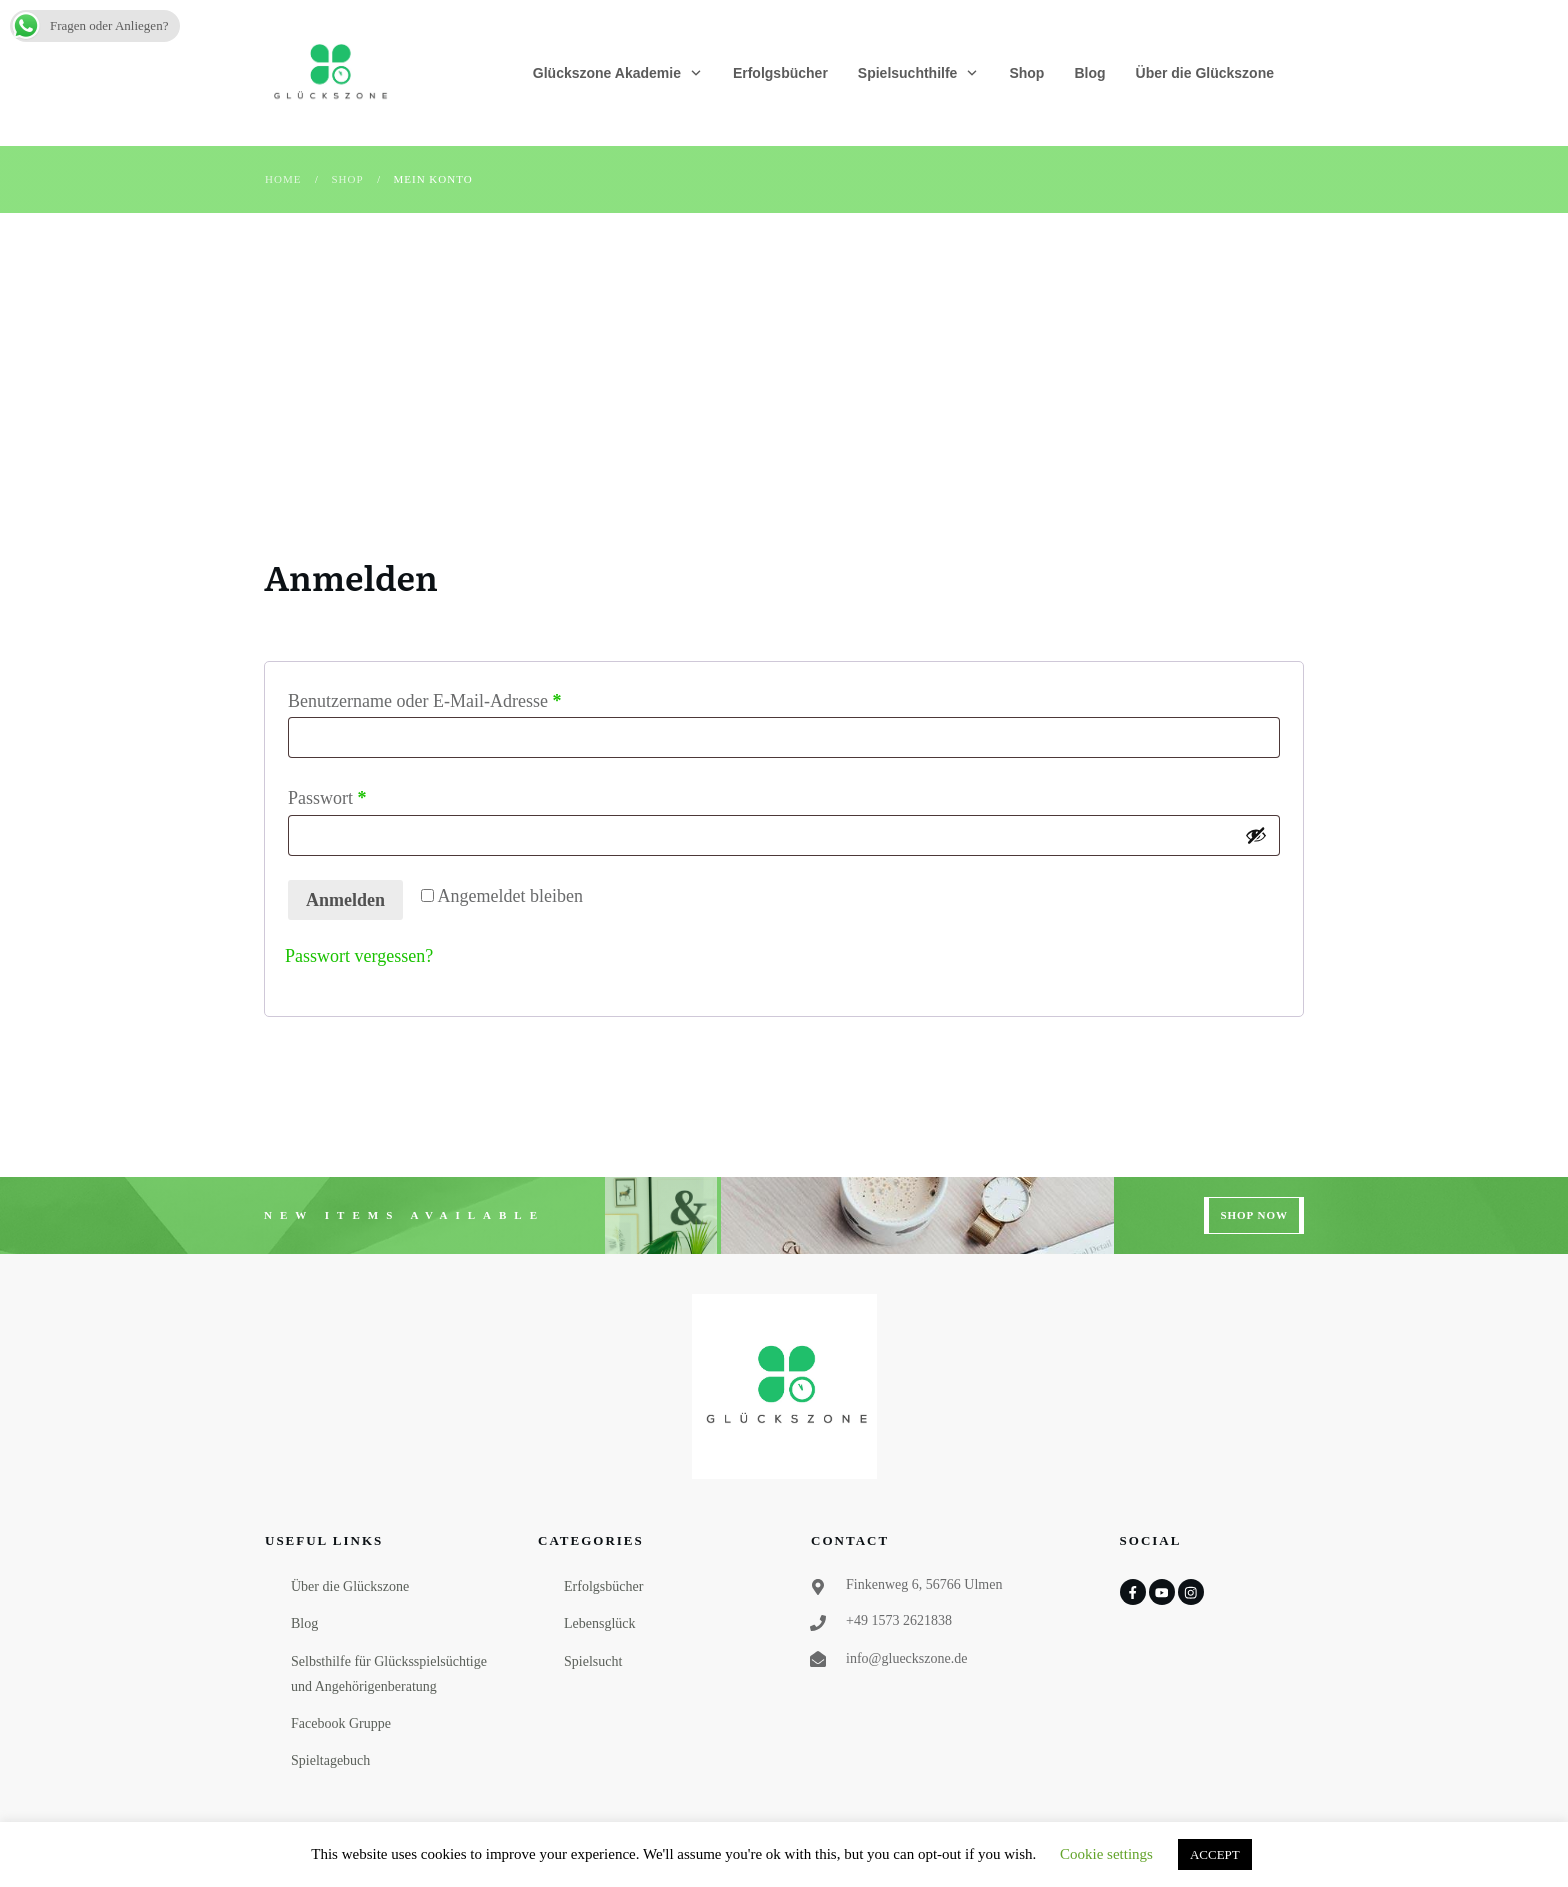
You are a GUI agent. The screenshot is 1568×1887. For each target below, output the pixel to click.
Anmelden (345, 900)
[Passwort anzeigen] (1256, 835)
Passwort (370, 795)
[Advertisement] (784, 363)
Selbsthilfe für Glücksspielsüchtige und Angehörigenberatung (389, 1674)
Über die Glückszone (350, 1586)
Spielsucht (593, 1661)
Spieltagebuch (330, 1760)
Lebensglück (600, 1623)
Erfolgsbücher (603, 1586)
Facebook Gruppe (341, 1723)
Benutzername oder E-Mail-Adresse (468, 698)
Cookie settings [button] (1106, 1854)
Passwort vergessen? (359, 956)
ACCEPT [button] (1215, 1854)
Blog (304, 1623)
